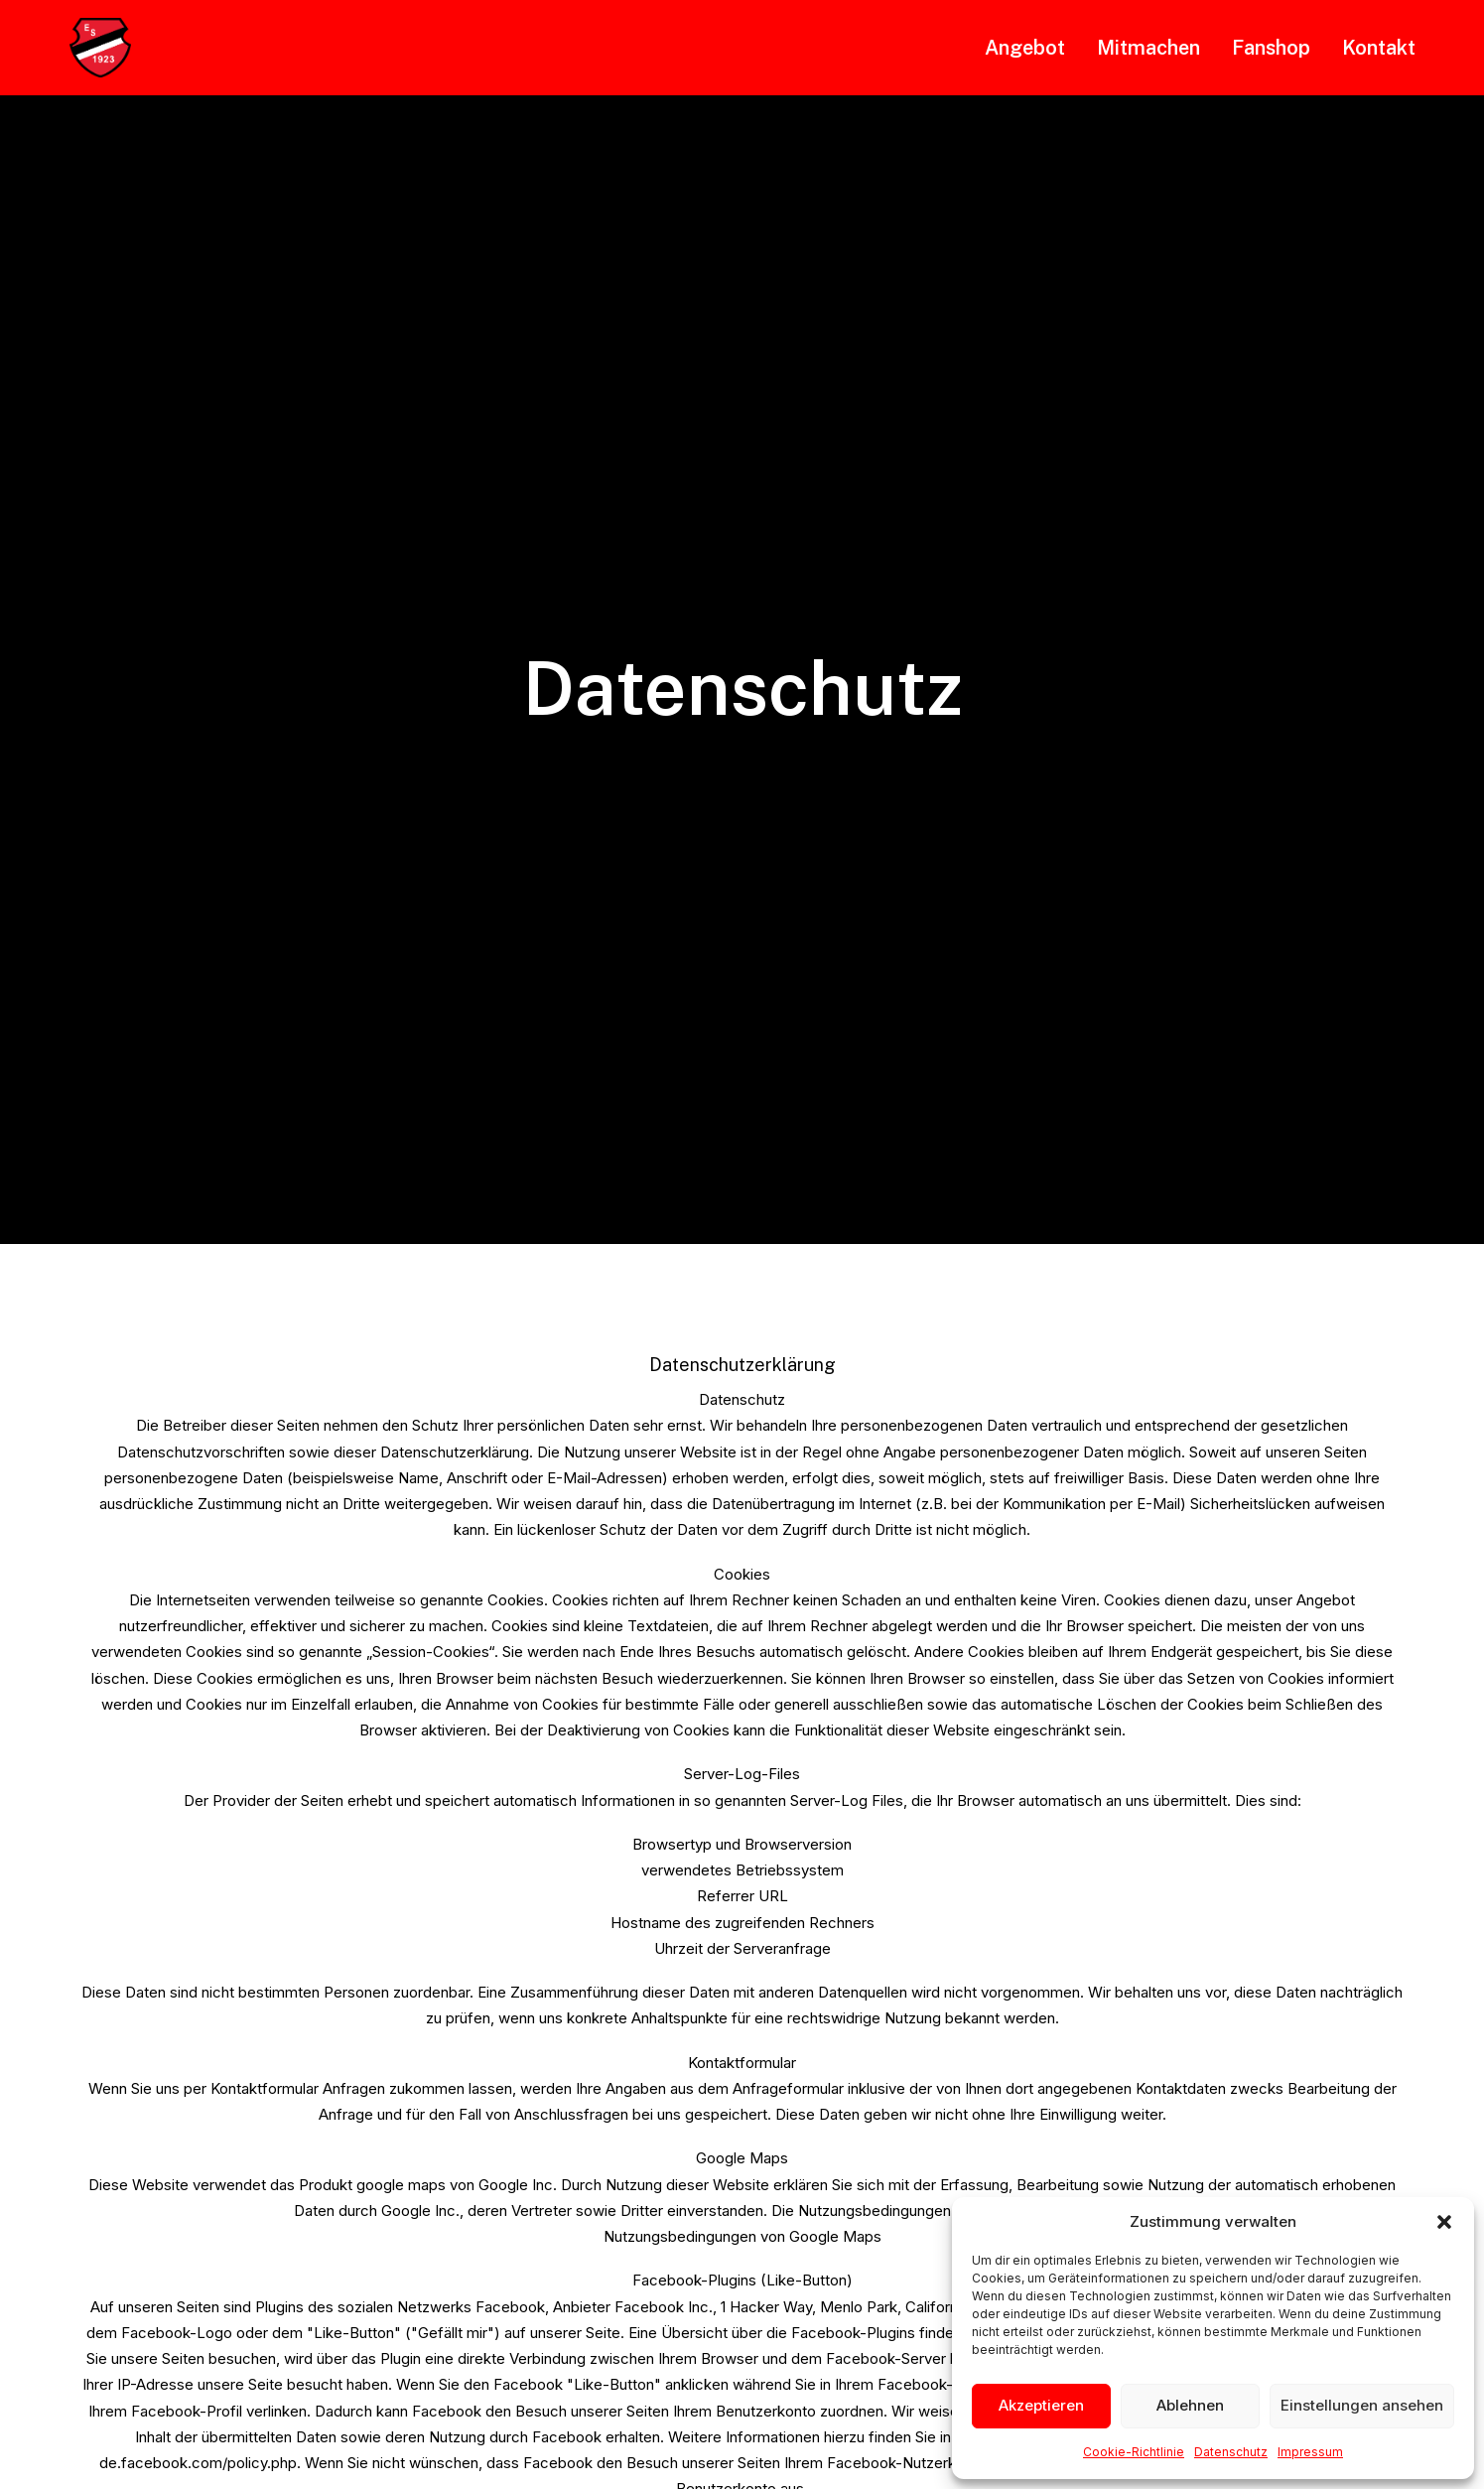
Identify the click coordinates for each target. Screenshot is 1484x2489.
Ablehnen (1190, 2405)
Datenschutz (1231, 2451)
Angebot (1025, 48)
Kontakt (1379, 48)
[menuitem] (1032, 47)
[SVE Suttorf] (100, 47)
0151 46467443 (866, 2238)
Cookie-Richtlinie (1133, 2451)
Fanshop (1271, 48)
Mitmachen (1148, 48)
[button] (1444, 2222)
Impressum (1310, 2451)
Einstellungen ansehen (1362, 2405)
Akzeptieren (1041, 2405)
